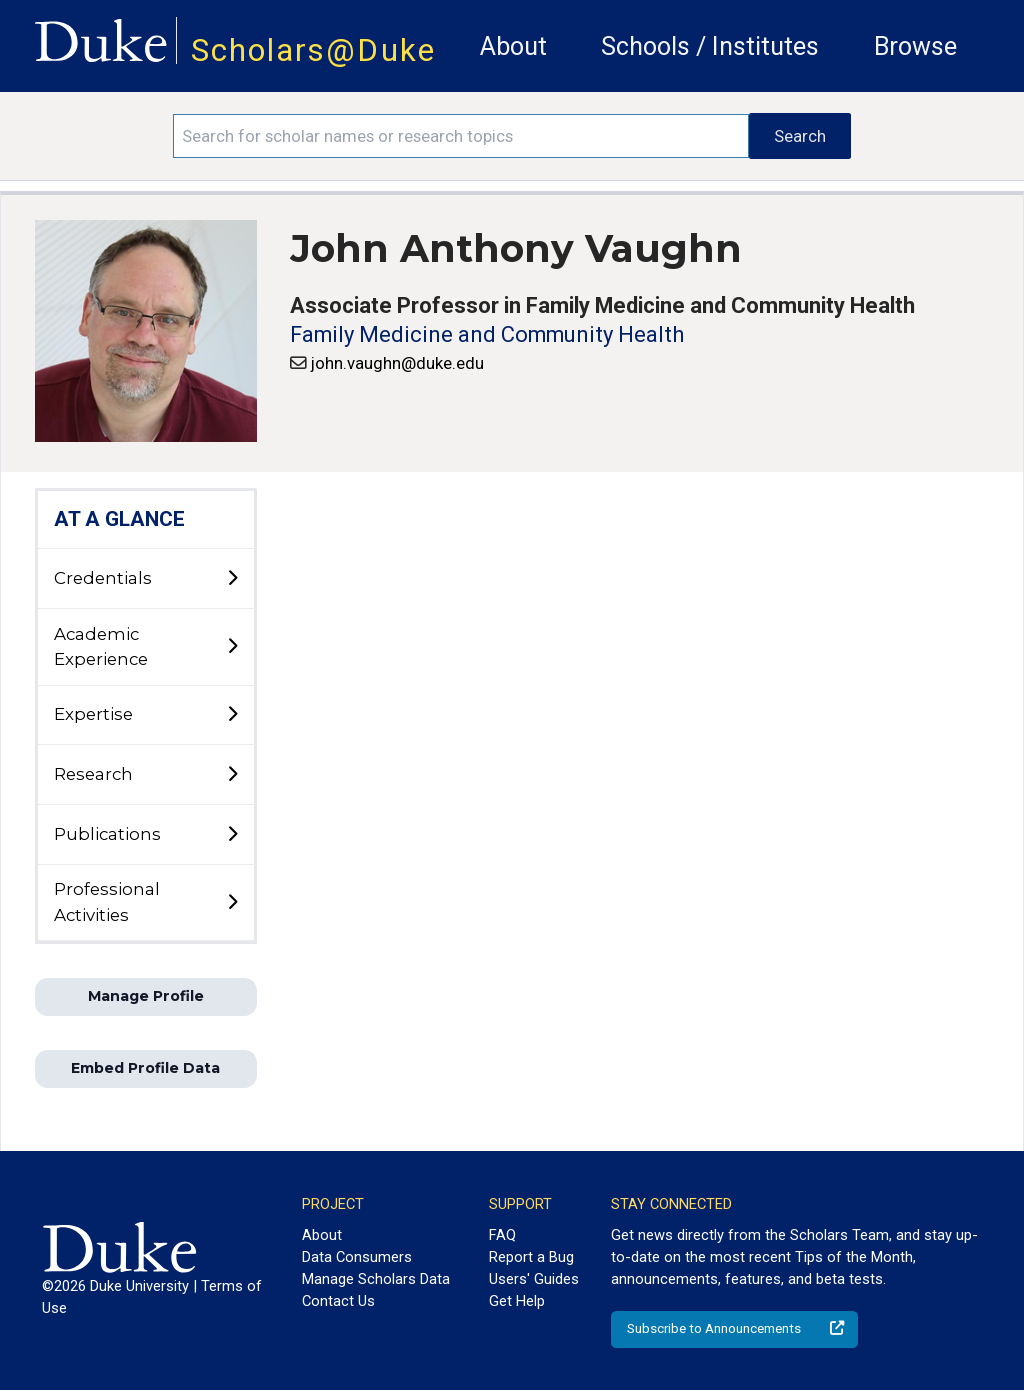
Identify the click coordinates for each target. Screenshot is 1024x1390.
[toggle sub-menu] (232, 579)
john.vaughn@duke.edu (397, 363)
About (513, 46)
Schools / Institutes (710, 46)
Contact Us (338, 1301)
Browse (915, 46)
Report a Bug (531, 1257)
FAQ (502, 1235)
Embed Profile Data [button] (145, 1068)
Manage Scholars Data (376, 1279)
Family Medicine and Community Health (487, 334)
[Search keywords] (461, 136)
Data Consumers (357, 1257)
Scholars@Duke (313, 50)
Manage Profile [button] (146, 996)
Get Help (517, 1301)
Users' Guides (534, 1279)
